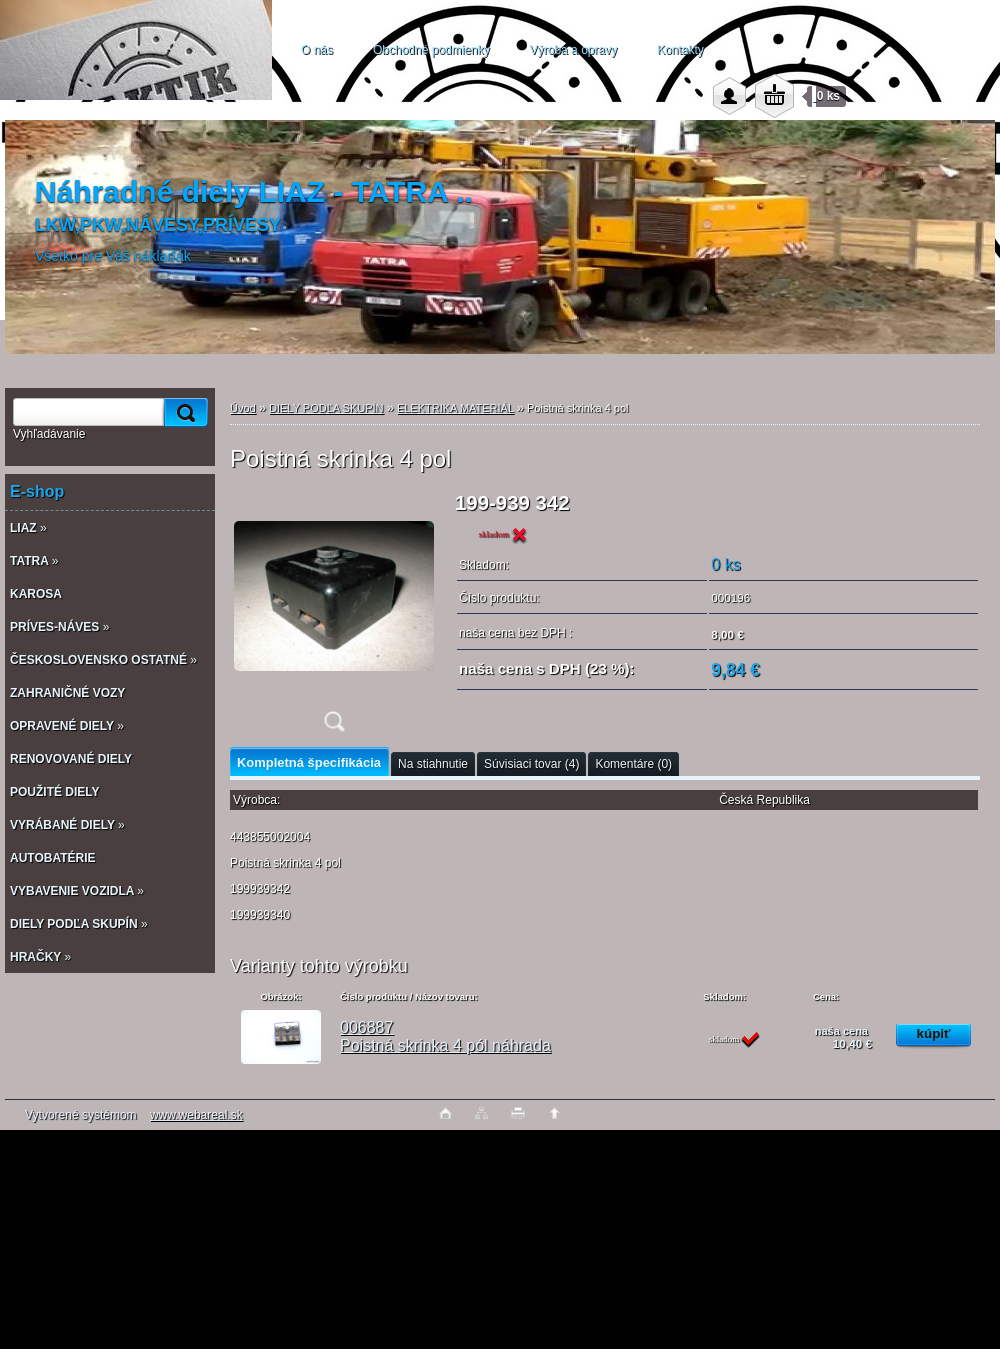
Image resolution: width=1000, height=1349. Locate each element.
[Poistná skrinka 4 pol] (334, 618)
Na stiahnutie (433, 764)
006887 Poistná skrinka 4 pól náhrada (445, 1036)
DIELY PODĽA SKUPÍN (326, 408)
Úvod (243, 408)
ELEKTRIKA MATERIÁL (455, 408)
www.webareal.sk (196, 1115)
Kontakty (680, 50)
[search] (183, 412)
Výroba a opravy (573, 50)
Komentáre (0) (633, 764)
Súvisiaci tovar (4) (531, 764)
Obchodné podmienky (431, 50)
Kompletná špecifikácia (309, 762)
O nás (317, 50)
